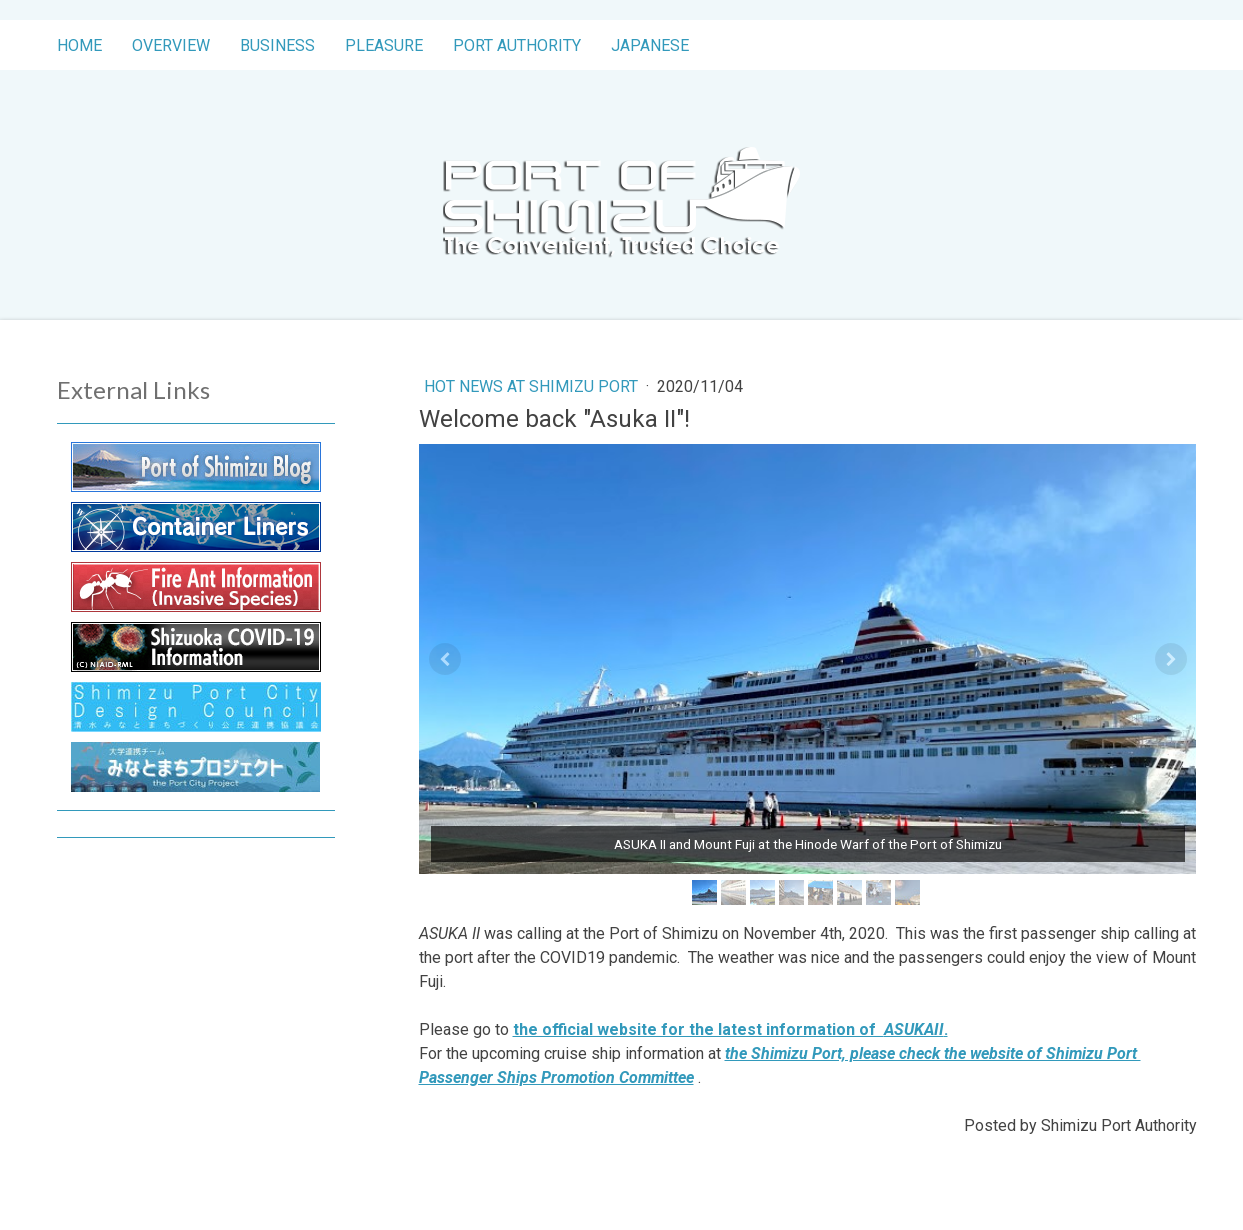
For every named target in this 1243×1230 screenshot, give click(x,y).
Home (79, 45)
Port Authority (517, 45)
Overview (171, 45)
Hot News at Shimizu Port (533, 386)
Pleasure (384, 45)
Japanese (650, 45)
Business (277, 45)
